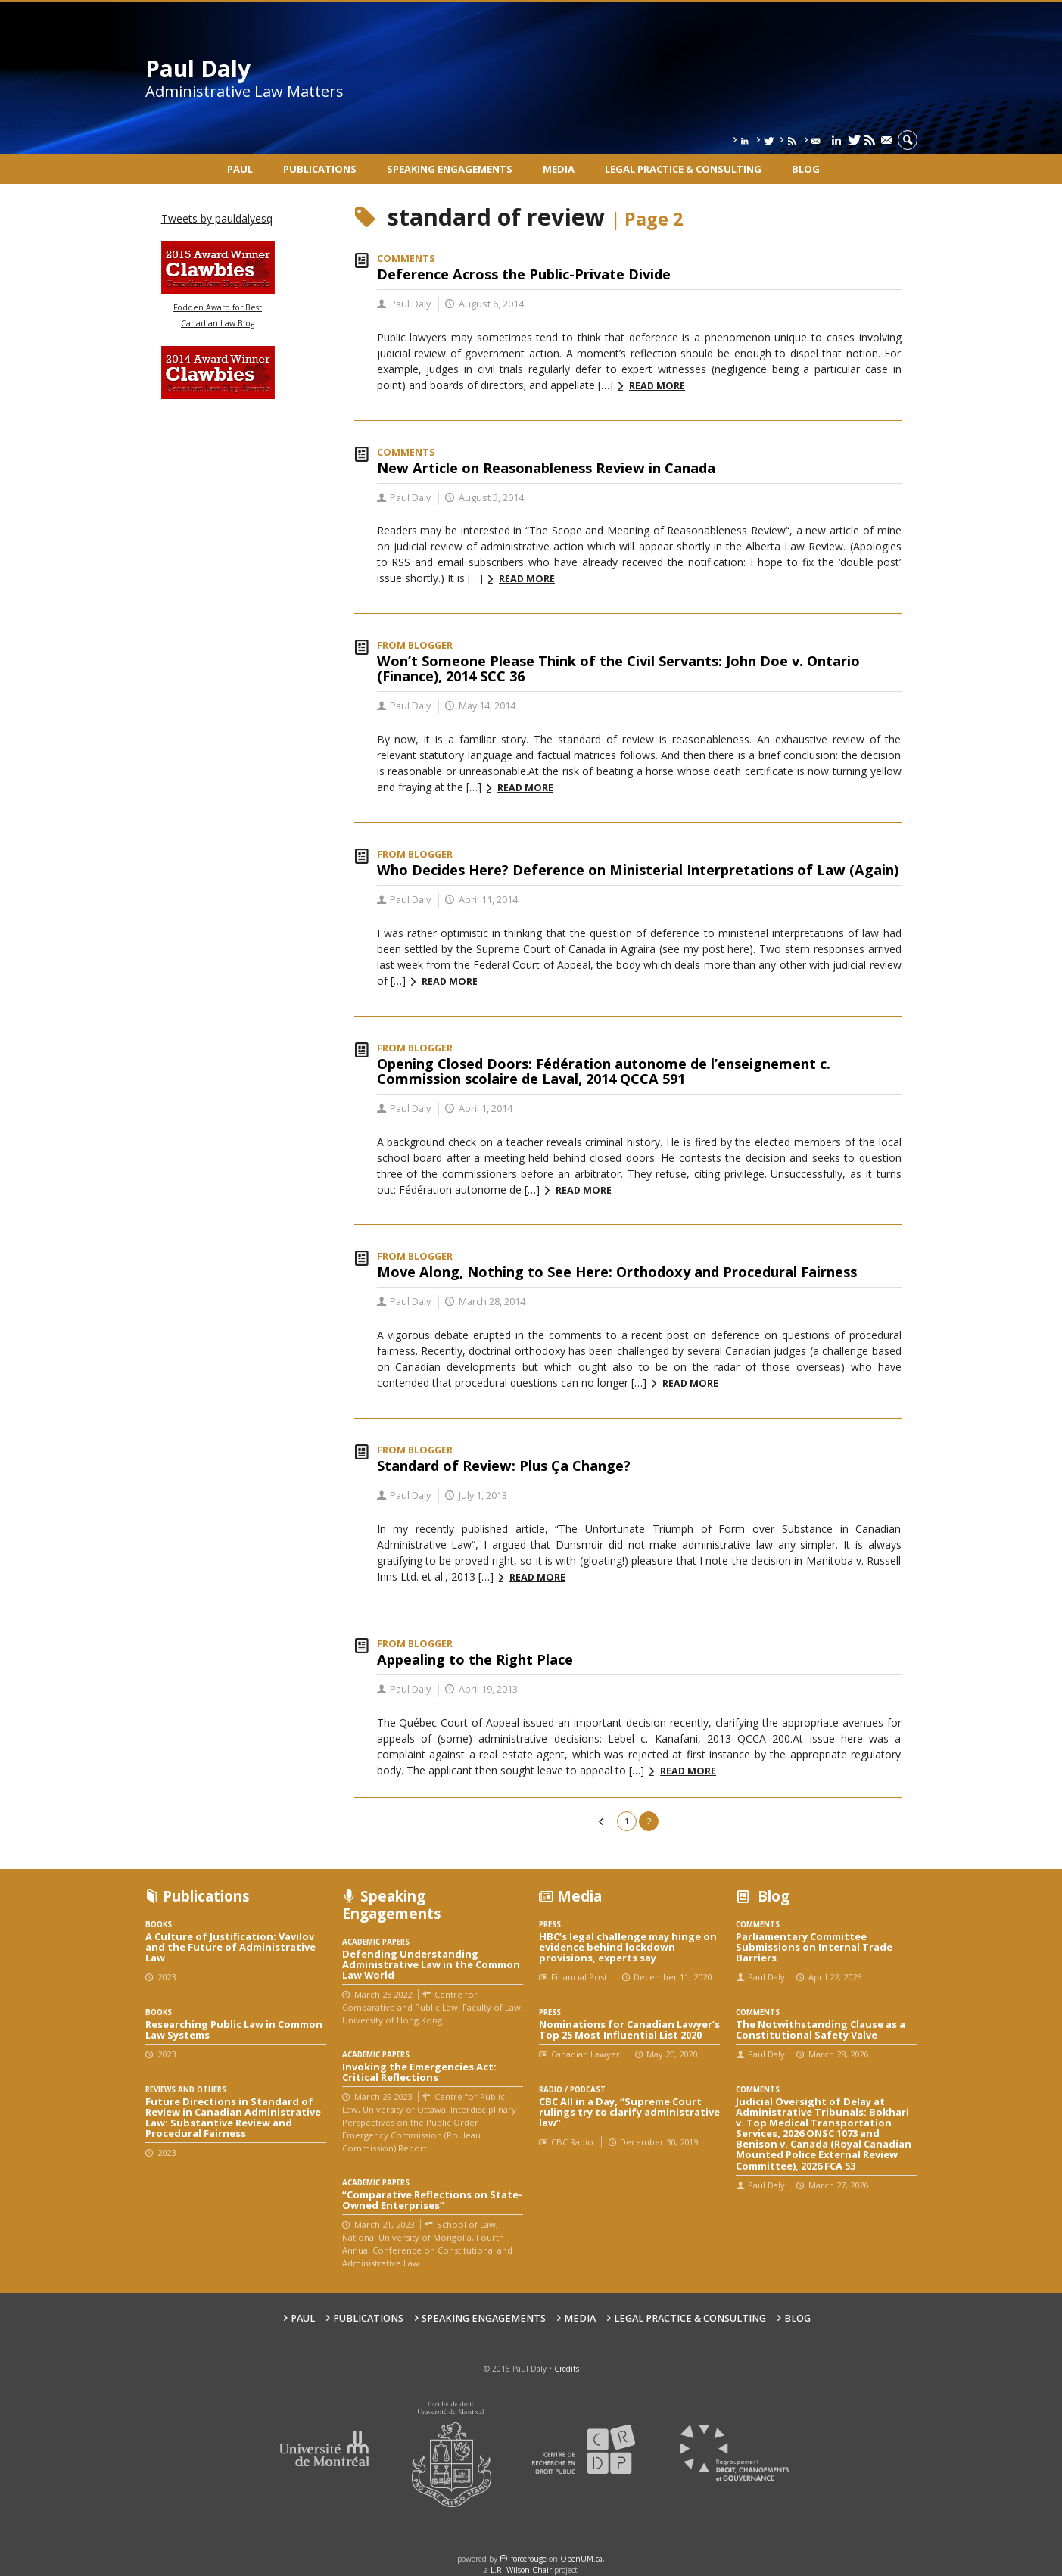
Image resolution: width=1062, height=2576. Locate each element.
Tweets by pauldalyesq (217, 218)
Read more (657, 385)
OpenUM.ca (581, 2558)
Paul (240, 169)
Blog (806, 169)
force (529, 2558)
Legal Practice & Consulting (683, 169)
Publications (320, 169)
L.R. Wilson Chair (521, 2570)
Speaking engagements (449, 169)
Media (559, 169)
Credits (566, 2368)
